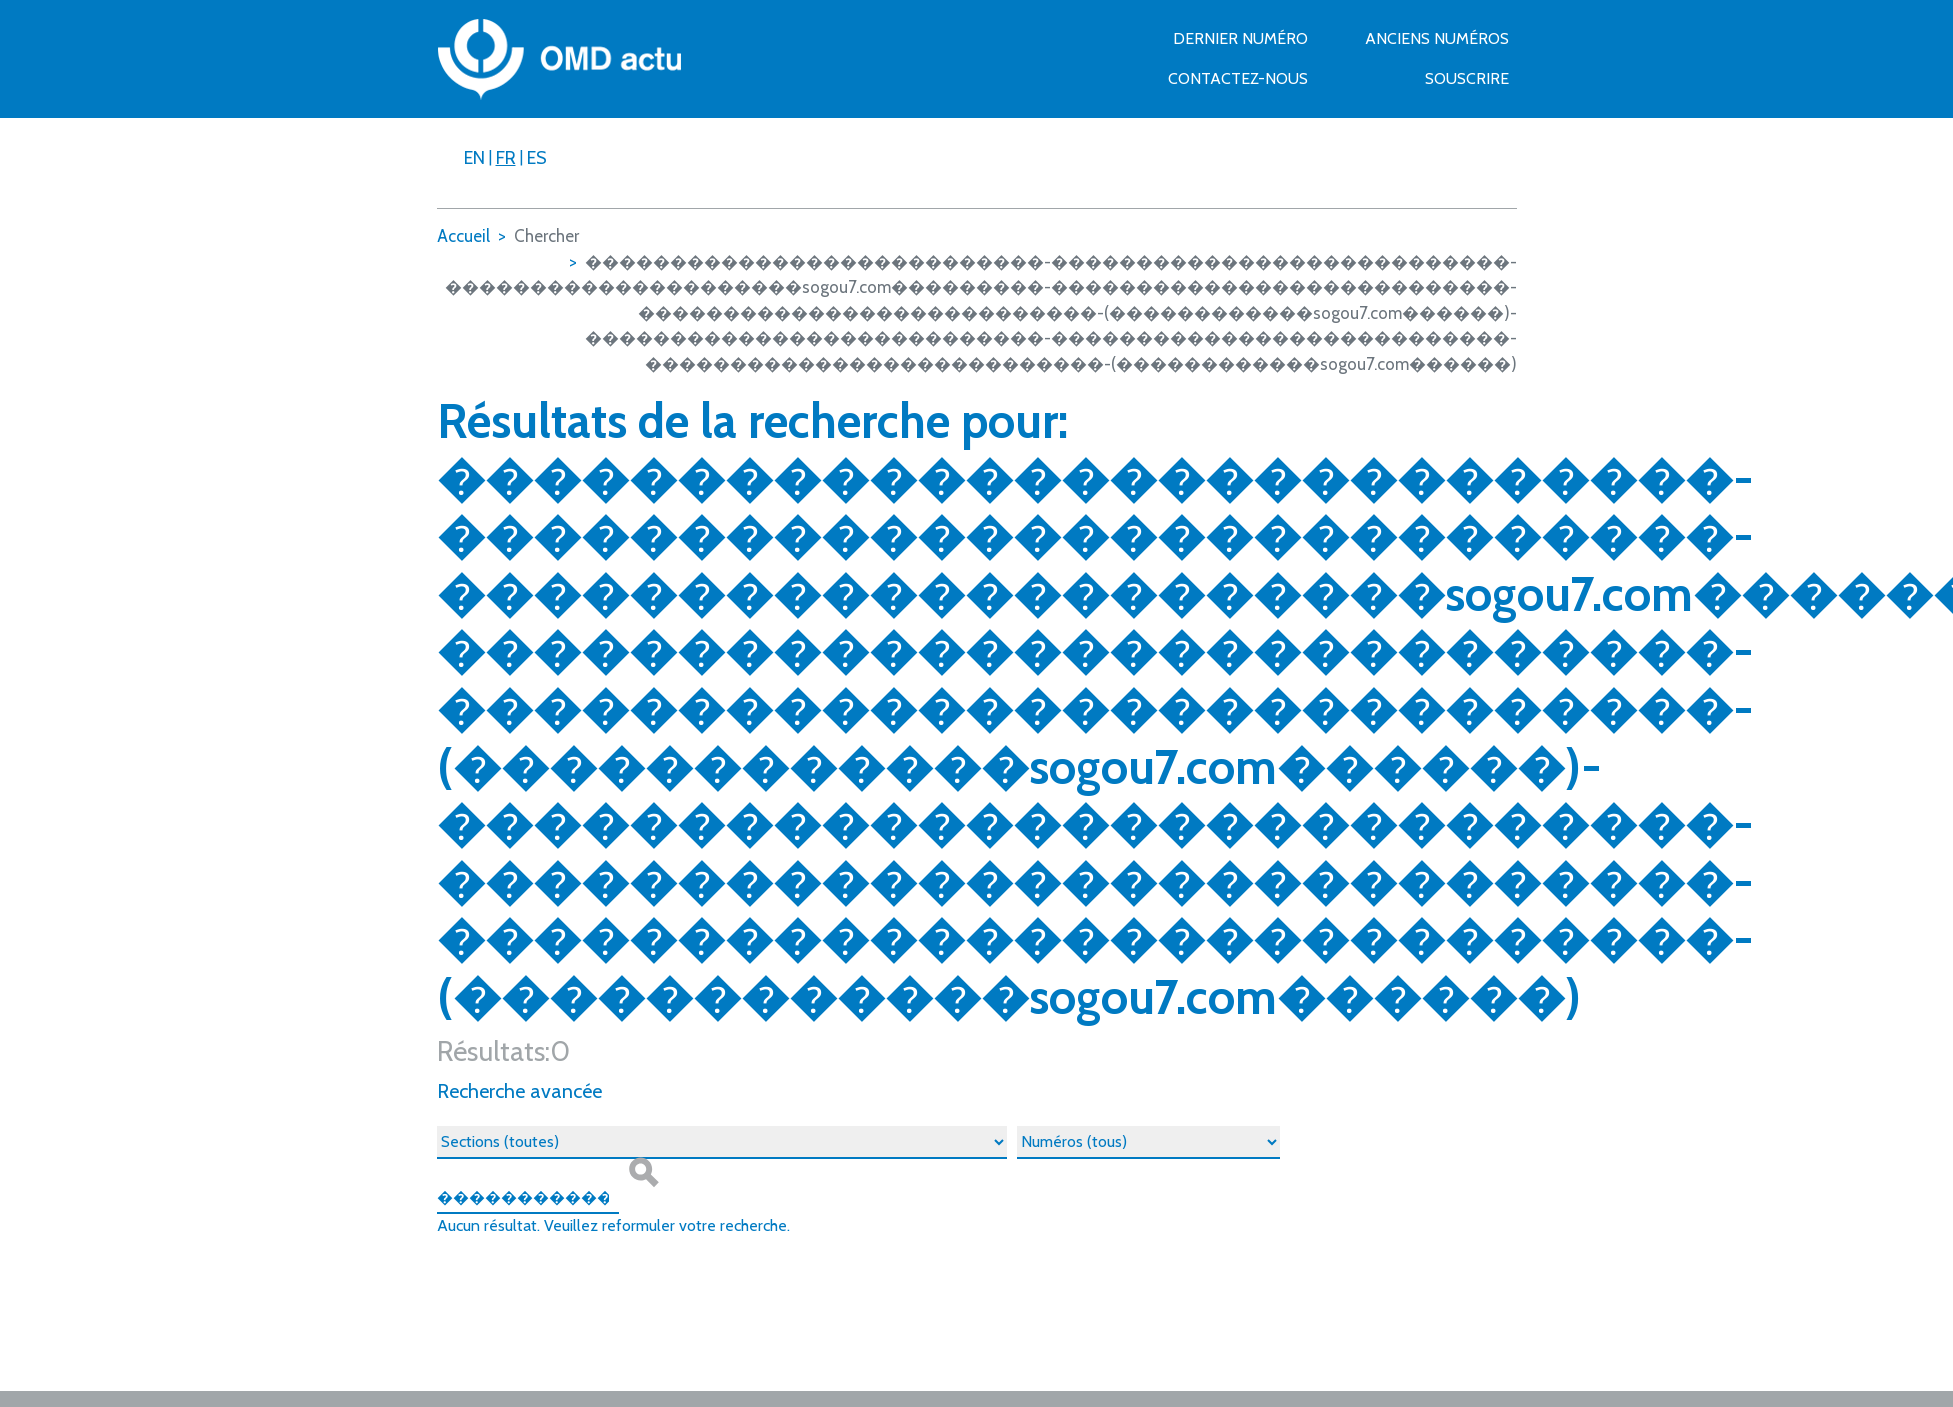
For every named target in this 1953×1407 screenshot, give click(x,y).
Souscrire (1467, 78)
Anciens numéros (1437, 38)
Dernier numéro (1240, 38)
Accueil (463, 236)
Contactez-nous (1238, 78)
